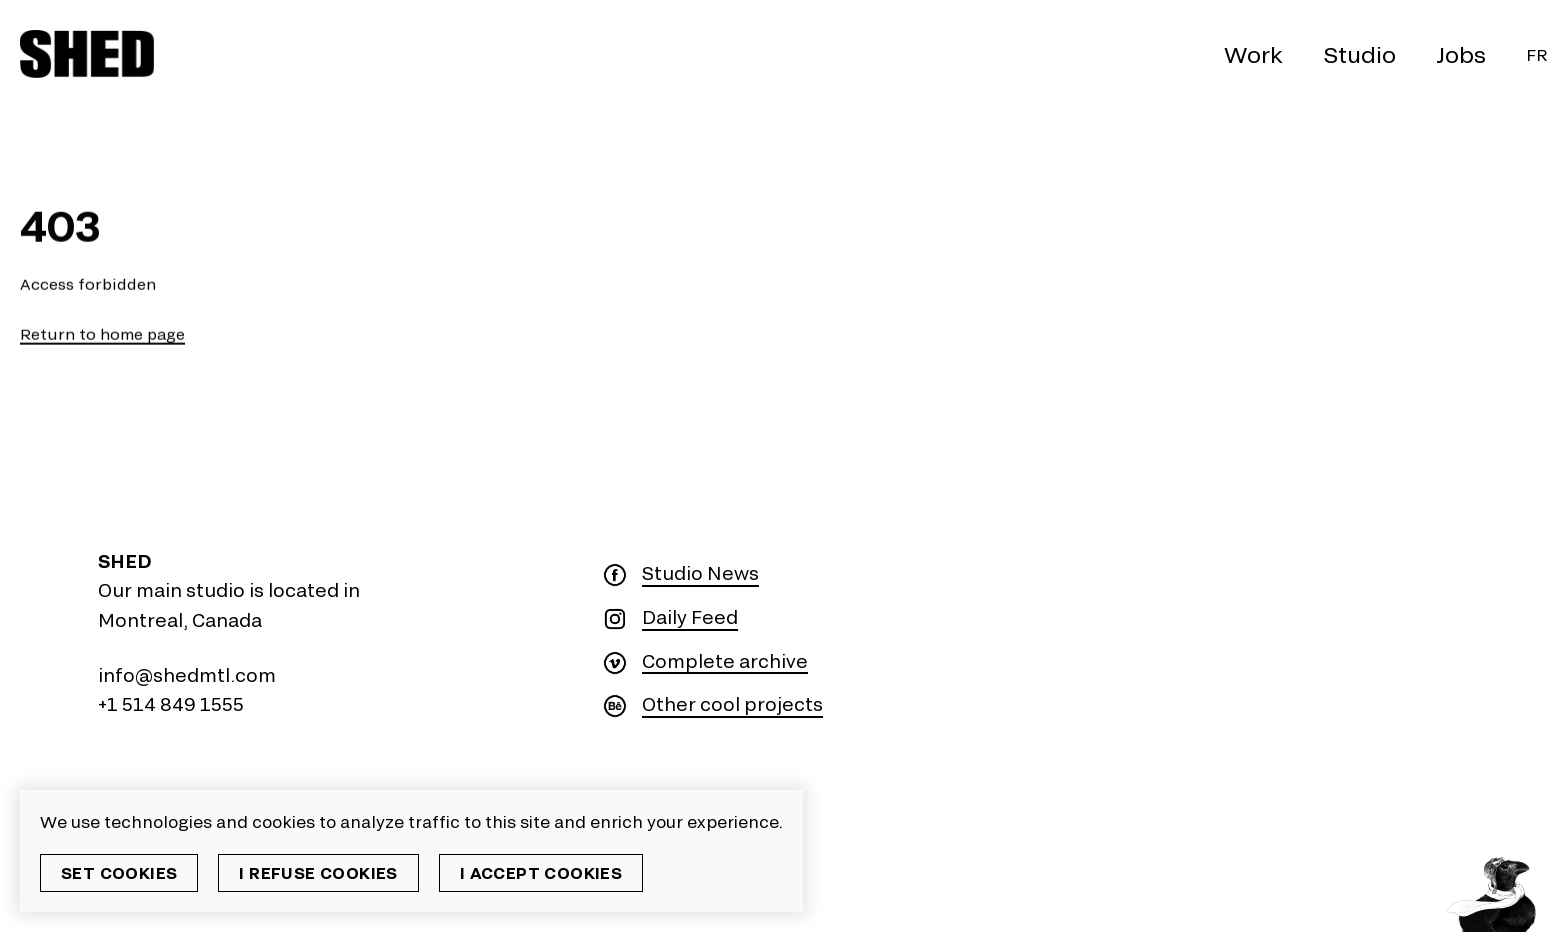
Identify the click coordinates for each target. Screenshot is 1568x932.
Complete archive (725, 661)
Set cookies (119, 872)
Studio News (700, 573)
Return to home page (102, 334)
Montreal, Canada (180, 620)
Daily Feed (690, 617)
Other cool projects (732, 704)
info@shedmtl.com (187, 675)
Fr (1537, 54)
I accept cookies (541, 872)
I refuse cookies (318, 872)
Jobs (1461, 54)
